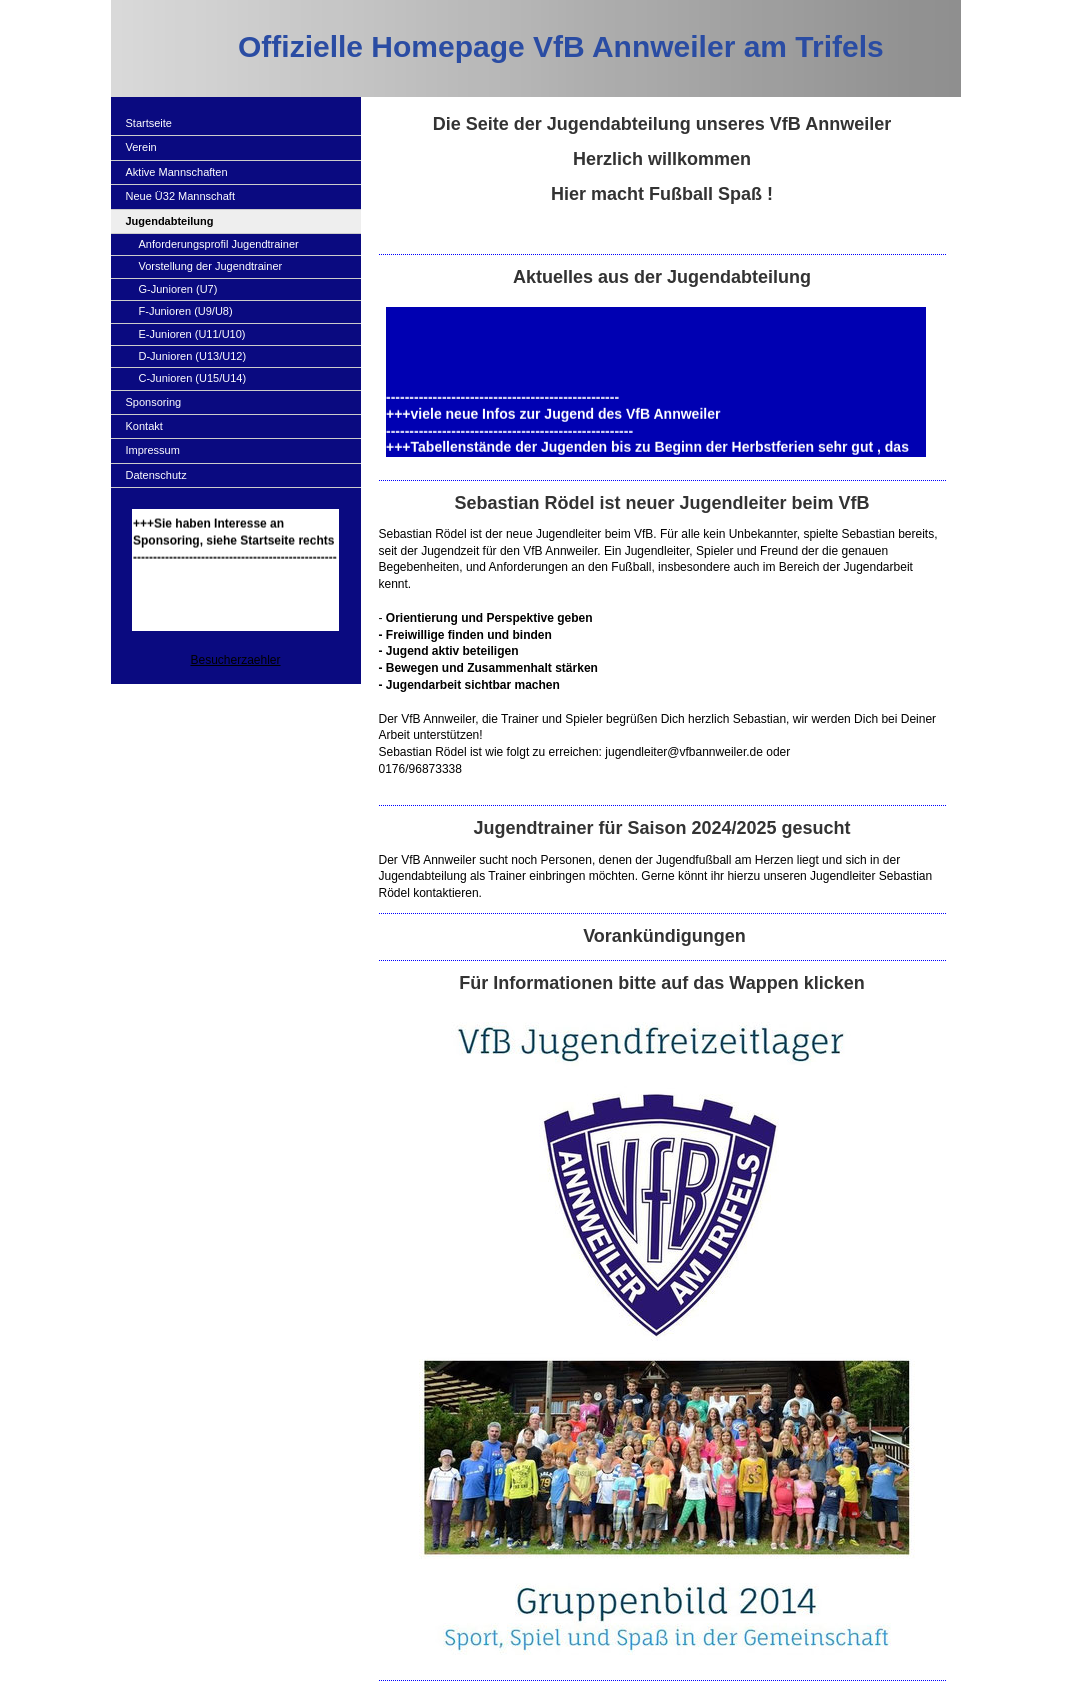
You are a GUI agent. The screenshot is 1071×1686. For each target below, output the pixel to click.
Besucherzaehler (235, 660)
